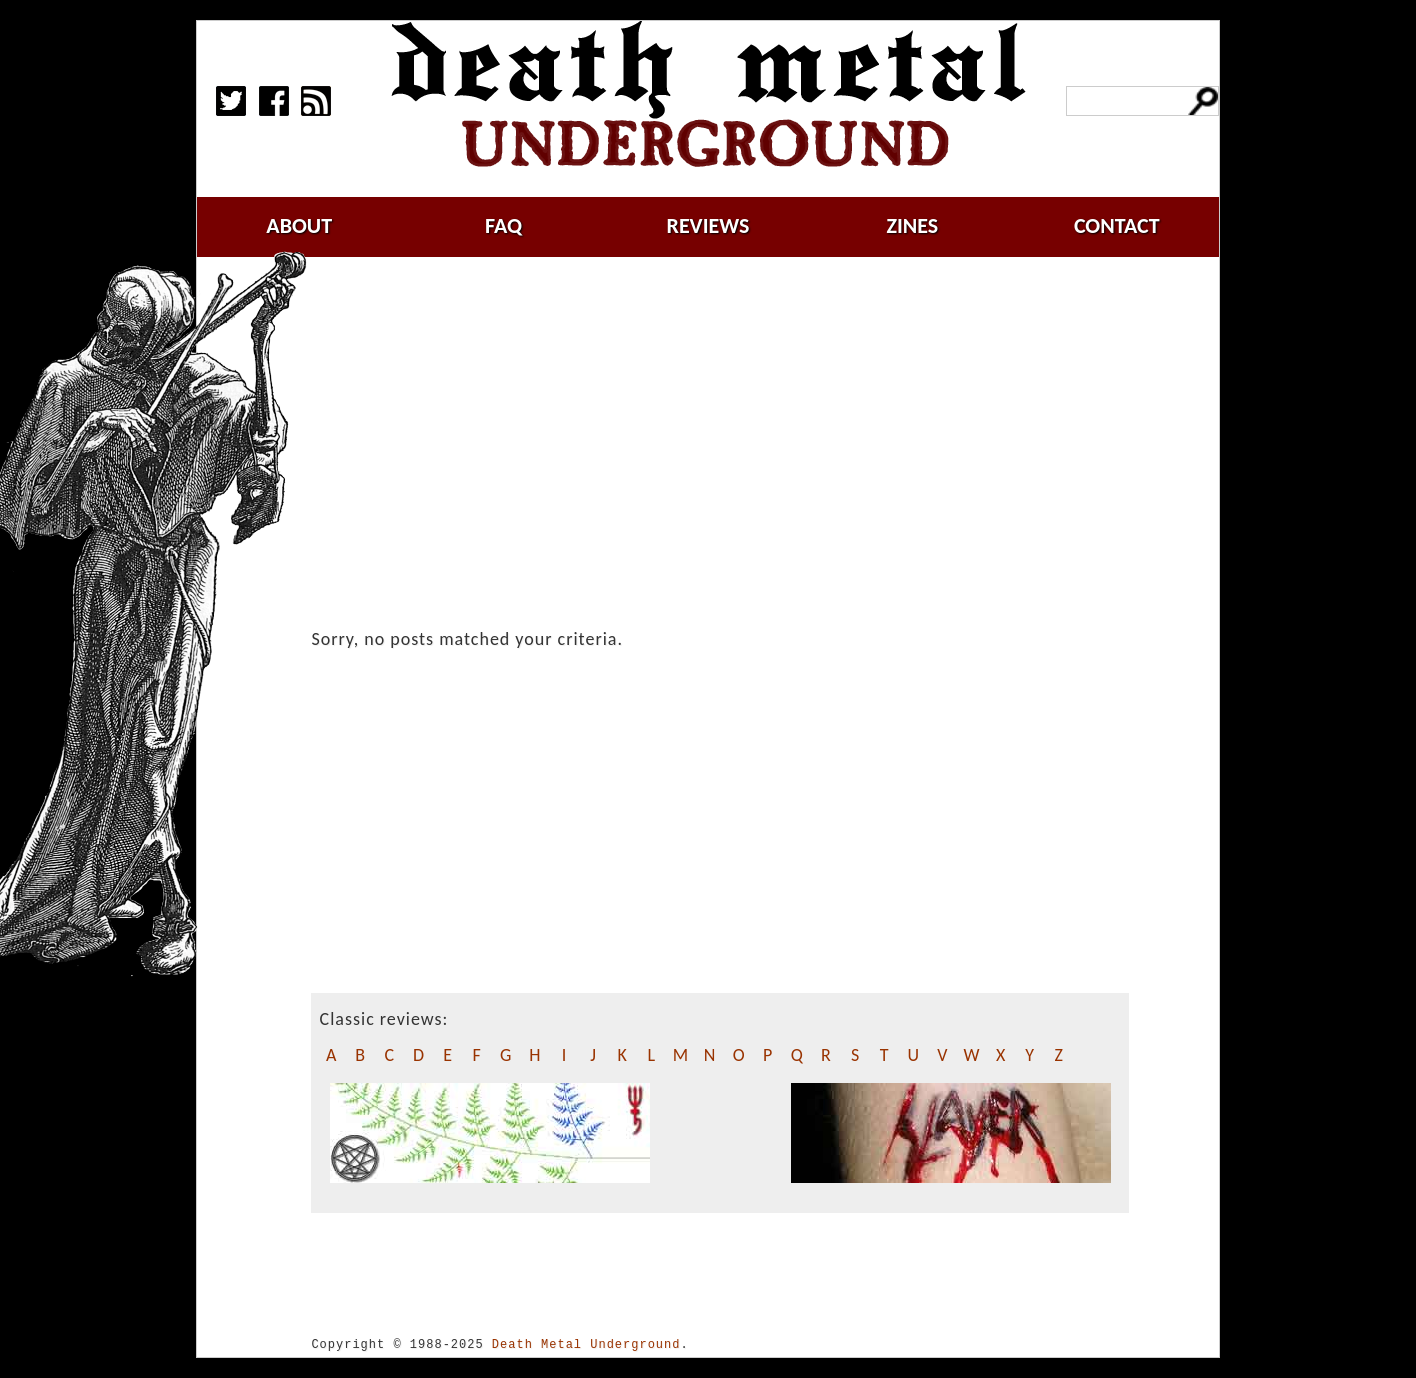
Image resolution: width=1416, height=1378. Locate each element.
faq (503, 225)
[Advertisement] (732, 427)
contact (1117, 225)
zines (912, 225)
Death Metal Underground (586, 1344)
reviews (708, 225)
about (299, 225)
